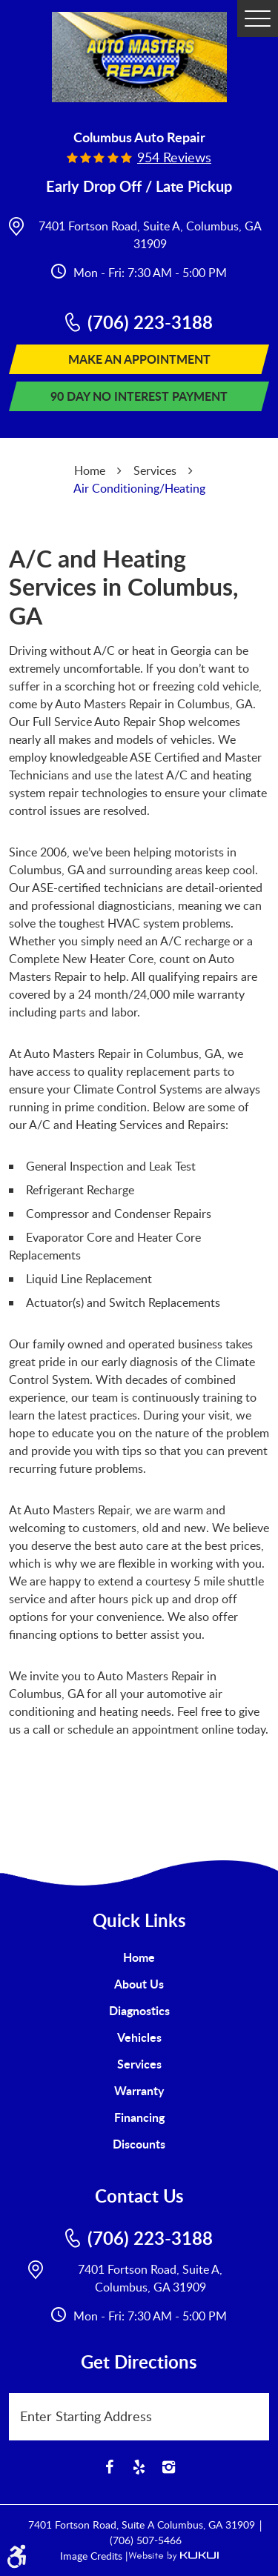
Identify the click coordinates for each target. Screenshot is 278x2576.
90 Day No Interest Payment (139, 396)
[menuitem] (139, 1957)
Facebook (110, 2467)
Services (154, 470)
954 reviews (174, 157)
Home (89, 470)
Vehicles (139, 2037)
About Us (139, 1983)
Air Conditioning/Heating (139, 488)
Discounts (139, 2143)
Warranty (139, 2090)
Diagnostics (139, 2010)
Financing (139, 2117)
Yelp (139, 2467)
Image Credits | (94, 2556)
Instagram (169, 2467)
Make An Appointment (139, 358)
